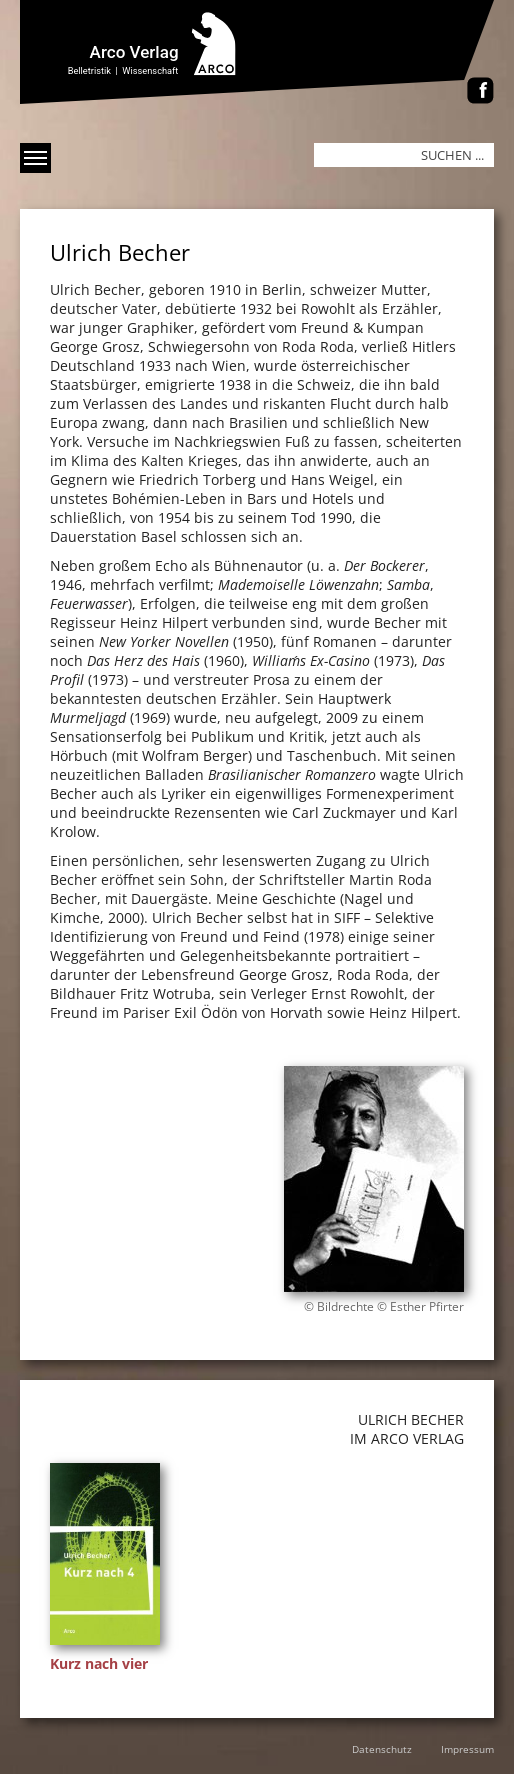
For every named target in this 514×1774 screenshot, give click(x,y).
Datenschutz (382, 1749)
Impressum (467, 1749)
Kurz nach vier (99, 1663)
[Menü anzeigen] (35, 158)
